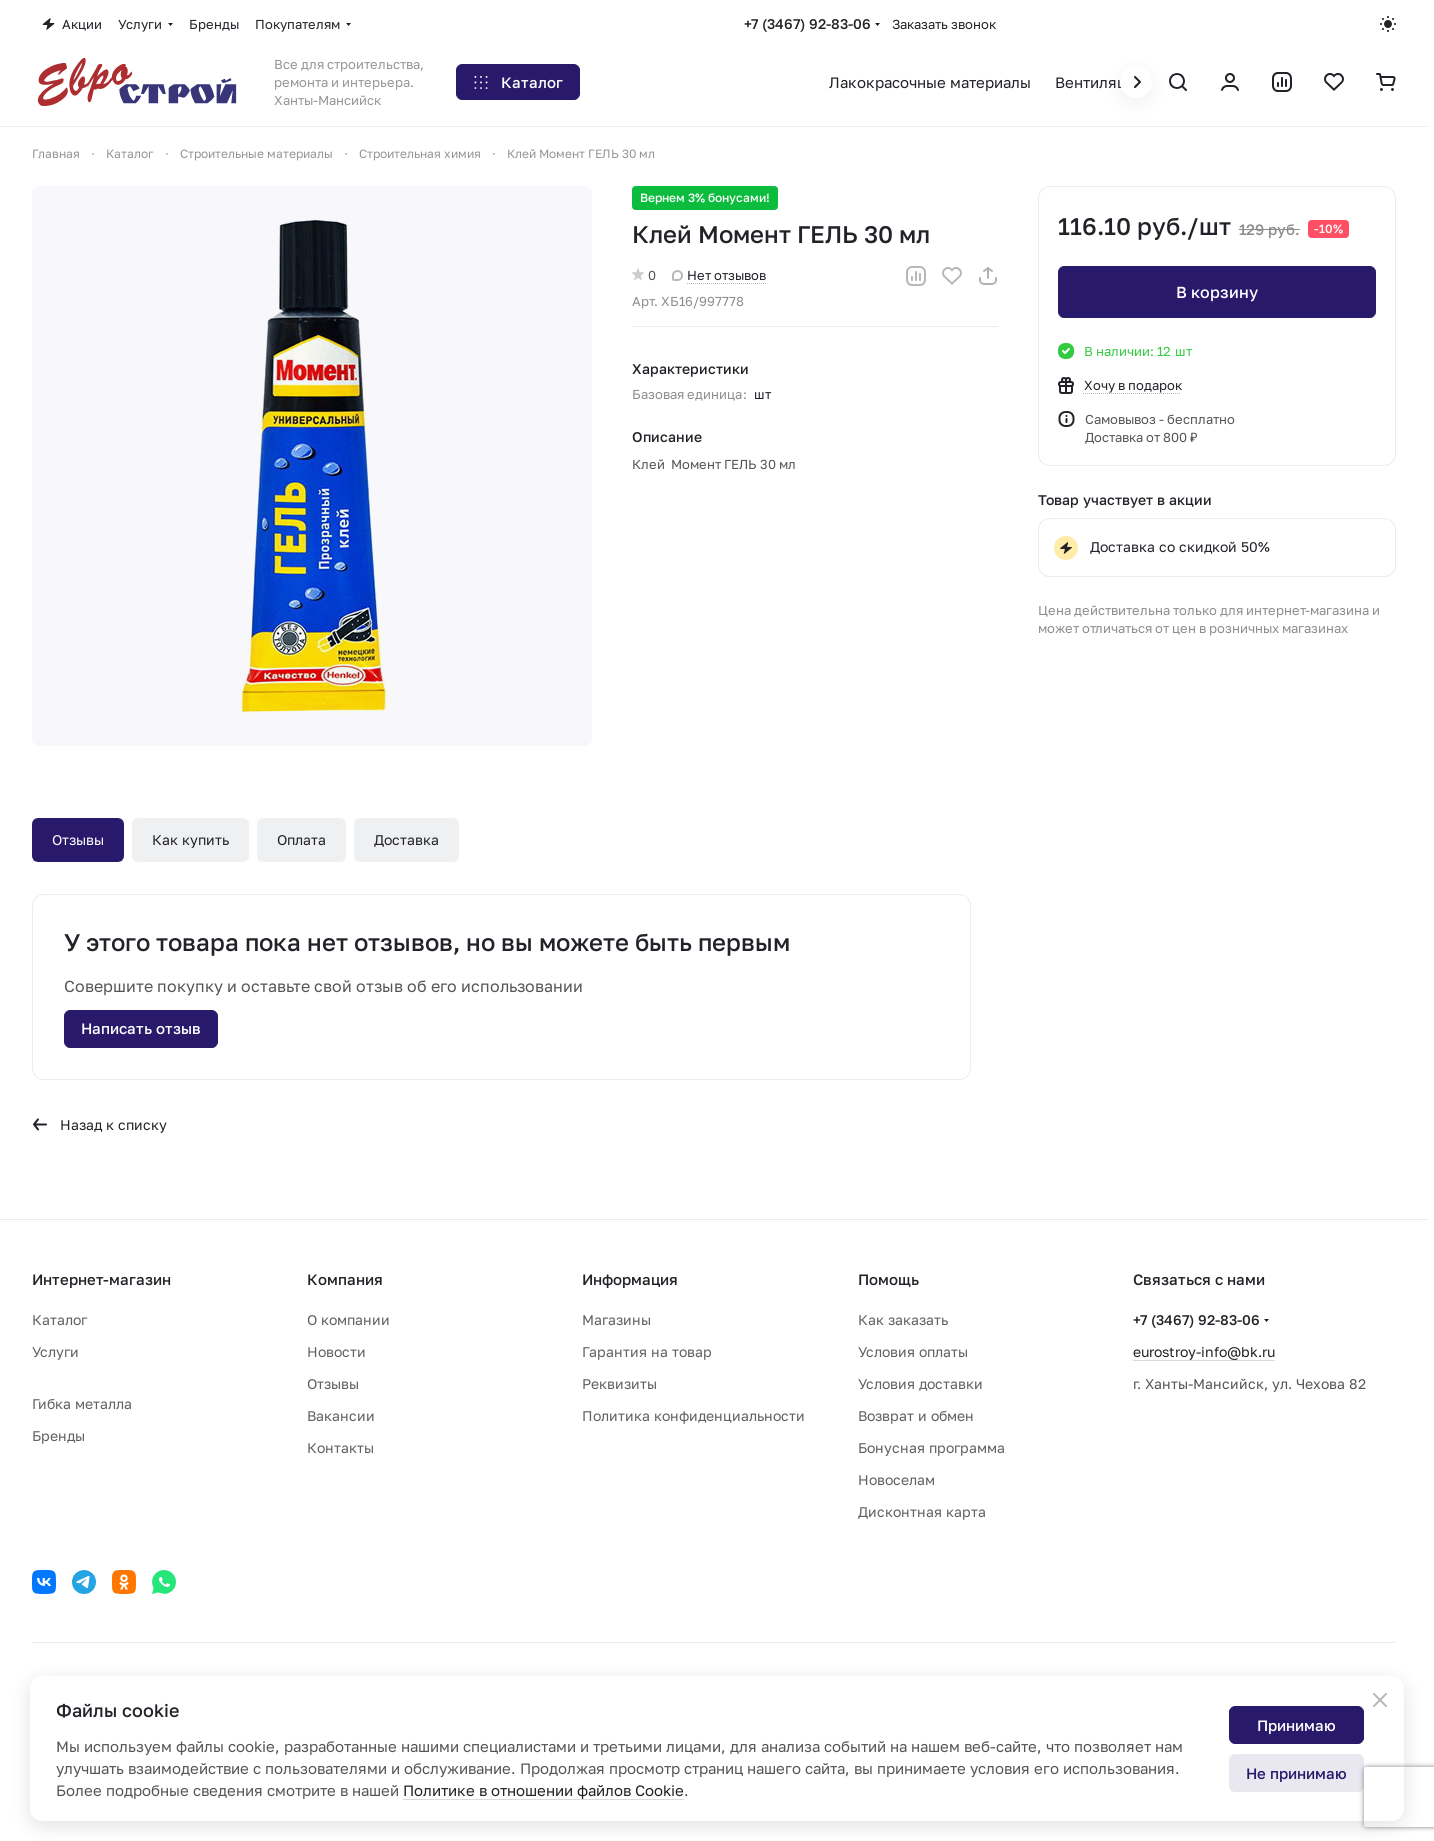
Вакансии (341, 1415)
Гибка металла (82, 1403)
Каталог (59, 1319)
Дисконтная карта (922, 1511)
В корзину (1217, 292)
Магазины (616, 1319)
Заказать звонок (944, 24)
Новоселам (896, 1479)
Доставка (406, 839)
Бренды (58, 1435)
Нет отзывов (719, 275)
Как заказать (903, 1319)
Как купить (190, 839)
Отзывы (78, 839)
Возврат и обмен (916, 1415)
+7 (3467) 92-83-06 (807, 23)
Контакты (340, 1447)
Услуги (55, 1351)
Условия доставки (920, 1383)
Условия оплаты (913, 1351)
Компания (345, 1279)
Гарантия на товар (647, 1351)
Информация (630, 1279)
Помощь (888, 1279)
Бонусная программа (931, 1447)
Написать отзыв (141, 1028)
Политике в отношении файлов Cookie (543, 1790)
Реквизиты (619, 1383)
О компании (348, 1319)
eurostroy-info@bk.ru (1204, 1351)
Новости (336, 1351)
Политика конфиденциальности (693, 1415)
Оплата (301, 839)
